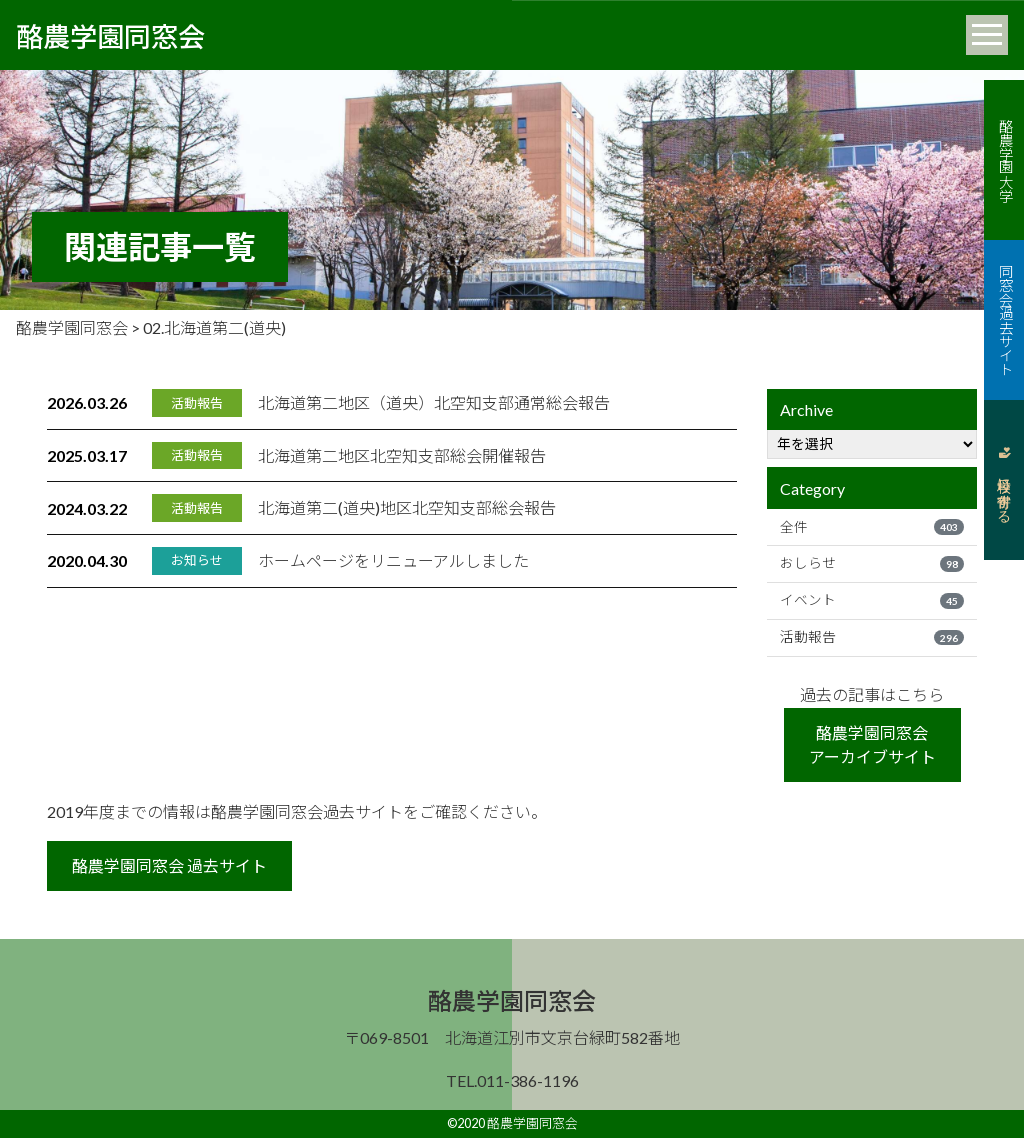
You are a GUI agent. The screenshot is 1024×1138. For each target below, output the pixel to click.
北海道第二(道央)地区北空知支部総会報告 (407, 507)
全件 (872, 527)
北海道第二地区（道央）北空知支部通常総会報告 (434, 402)
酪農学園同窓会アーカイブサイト (872, 744)
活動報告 (872, 637)
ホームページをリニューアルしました (393, 560)
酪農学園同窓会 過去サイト (169, 865)
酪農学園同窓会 (110, 35)
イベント (872, 600)
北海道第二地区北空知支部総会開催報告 (402, 455)
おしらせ (872, 563)
